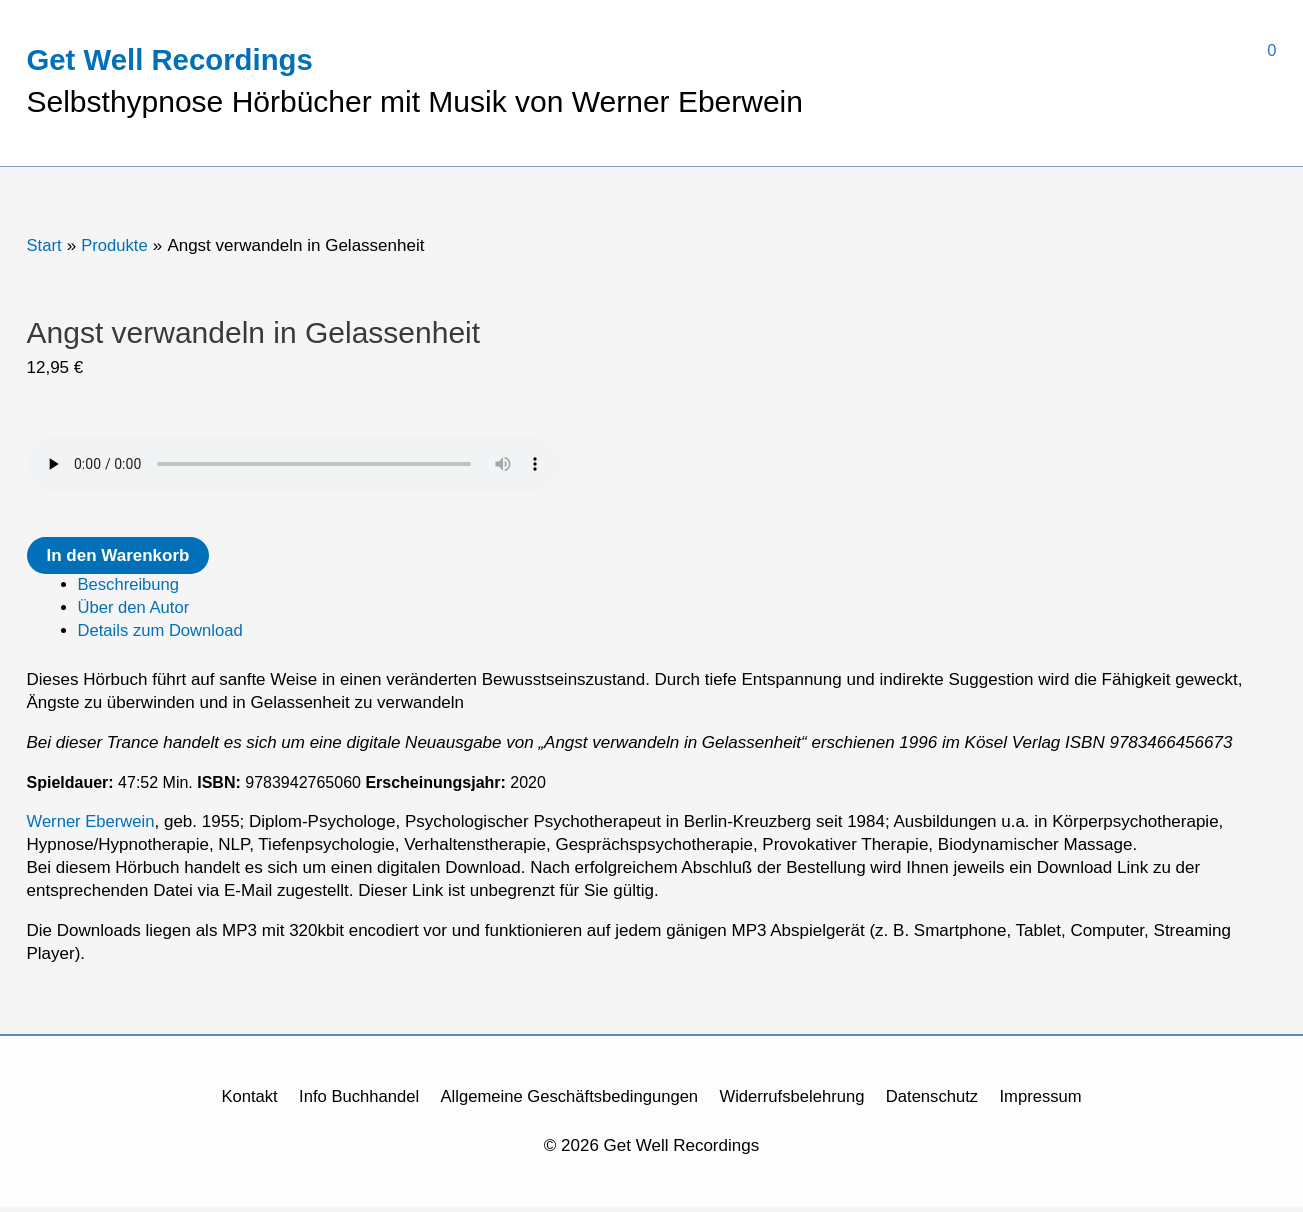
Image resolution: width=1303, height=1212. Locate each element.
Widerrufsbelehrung (795, 1102)
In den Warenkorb (118, 561)
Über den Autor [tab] (135, 613)
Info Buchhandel (352, 1102)
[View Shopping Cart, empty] (1040, 51)
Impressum (1049, 1102)
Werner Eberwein (92, 827)
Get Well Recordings (173, 61)
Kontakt (241, 1102)
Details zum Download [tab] (162, 636)
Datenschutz (938, 1102)
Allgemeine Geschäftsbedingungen (568, 1102)
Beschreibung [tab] (130, 590)
